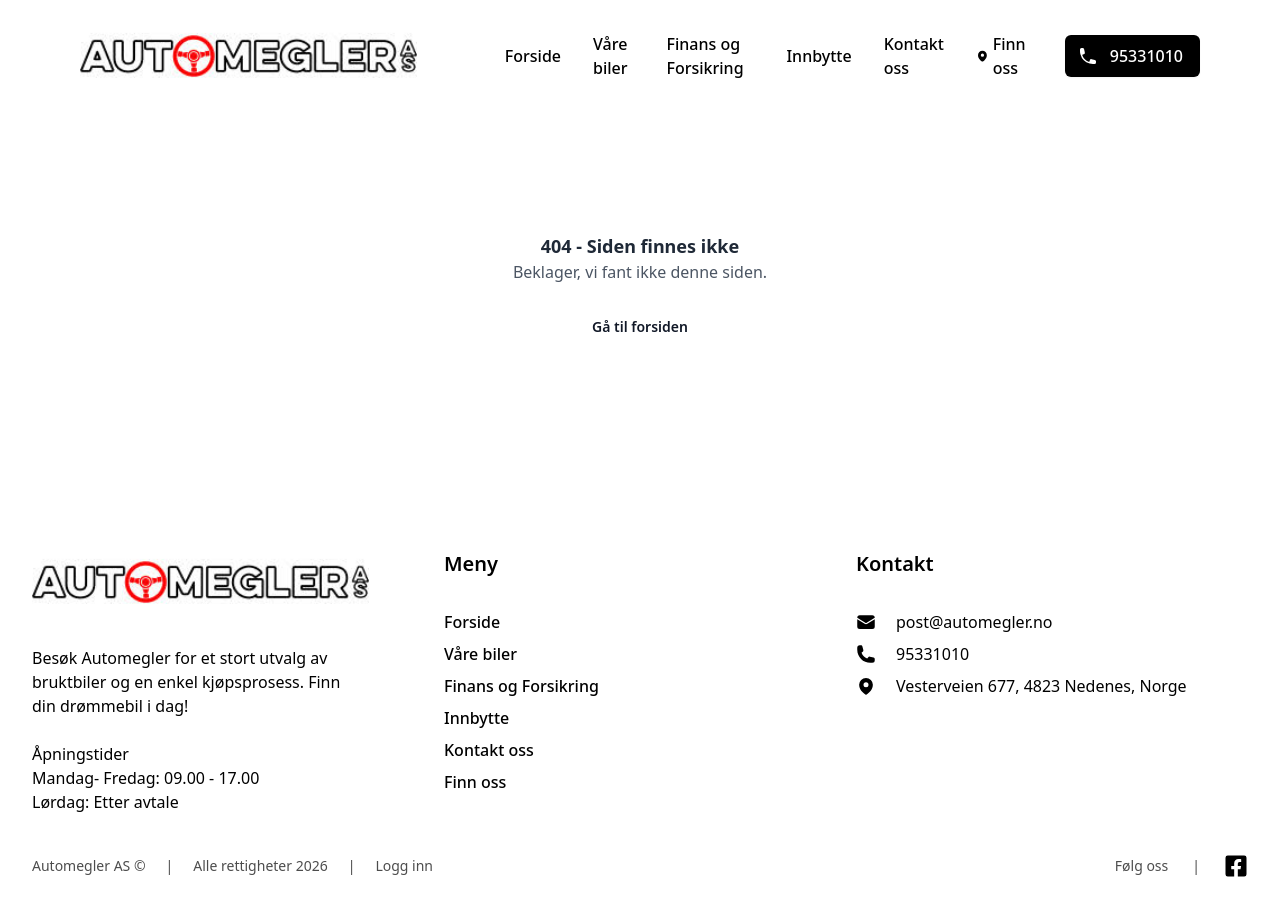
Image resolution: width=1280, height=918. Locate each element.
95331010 (1130, 56)
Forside (533, 56)
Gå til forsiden (640, 326)
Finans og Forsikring (704, 56)
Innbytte (818, 56)
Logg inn (404, 865)
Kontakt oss (914, 56)
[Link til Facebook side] (1236, 866)
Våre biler (610, 56)
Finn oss (1001, 56)
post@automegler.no (974, 622)
